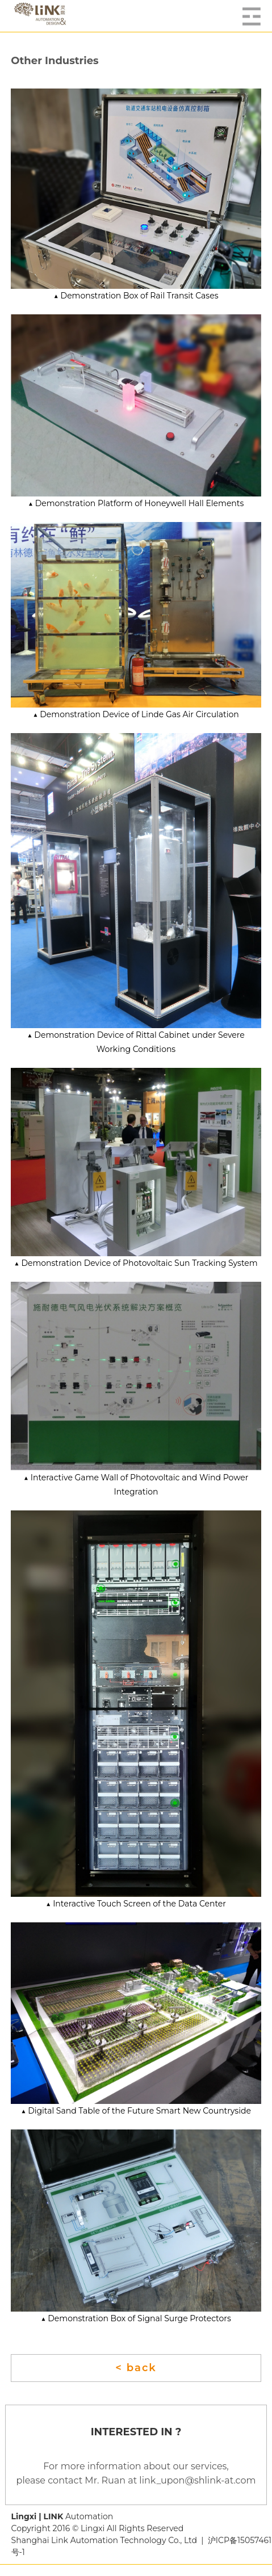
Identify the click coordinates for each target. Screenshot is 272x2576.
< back (136, 2368)
